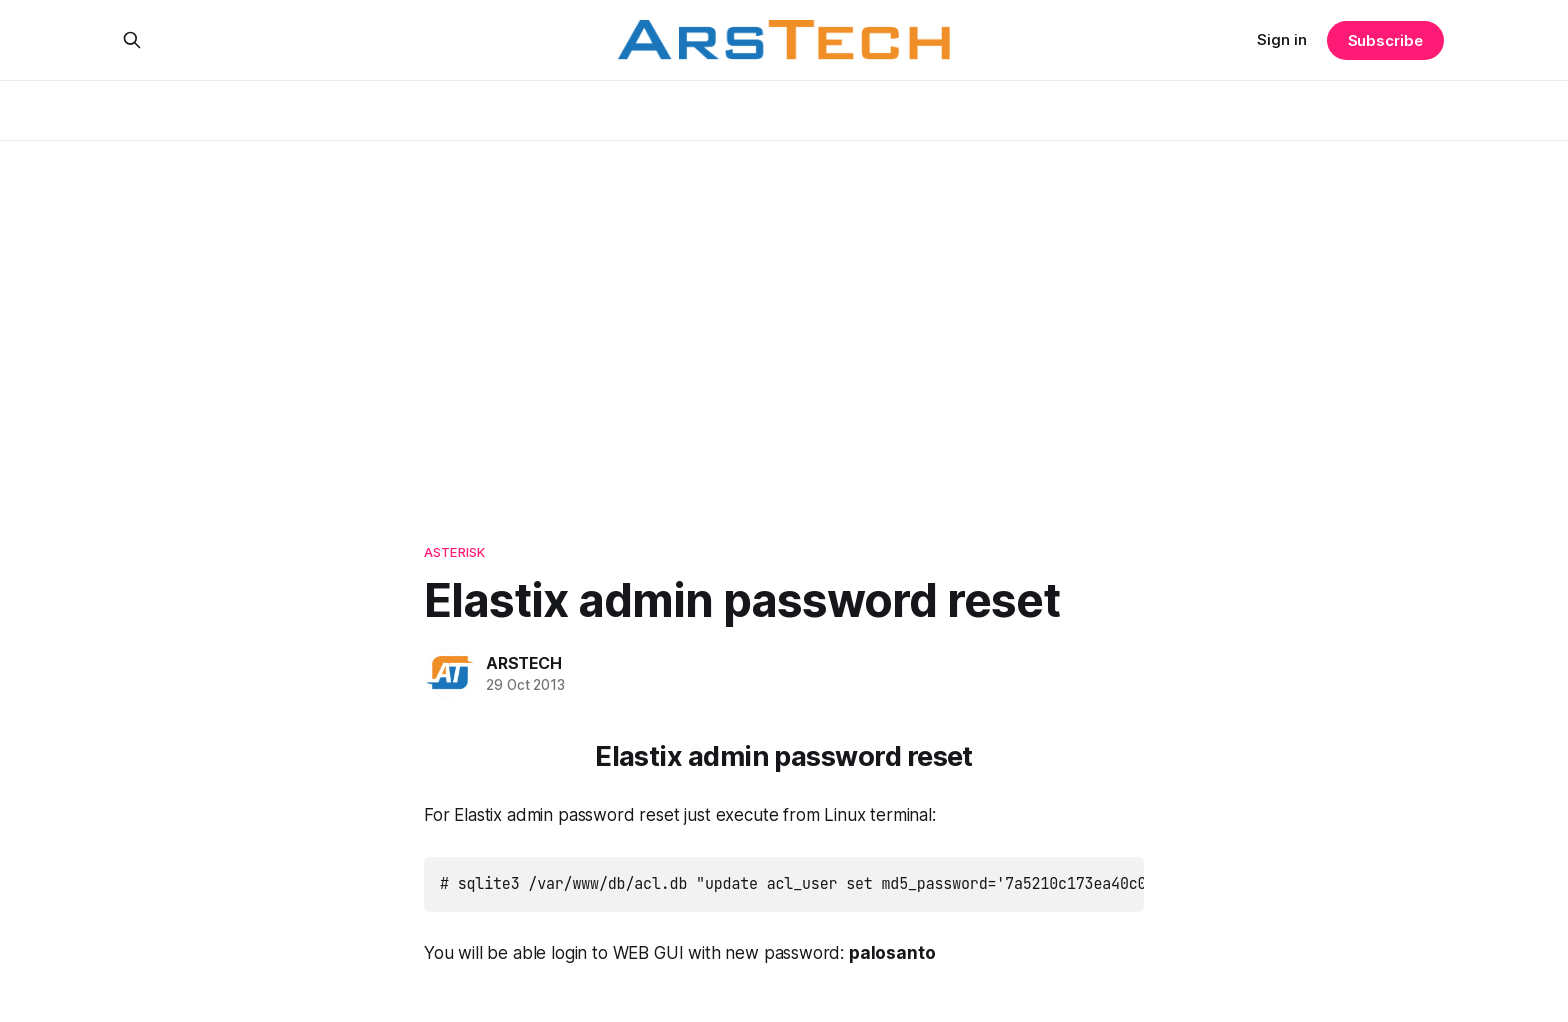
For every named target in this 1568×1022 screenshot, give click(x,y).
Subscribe (1385, 40)
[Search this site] (132, 40)
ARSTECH (524, 663)
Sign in (1282, 39)
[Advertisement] (784, 320)
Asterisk (454, 552)
